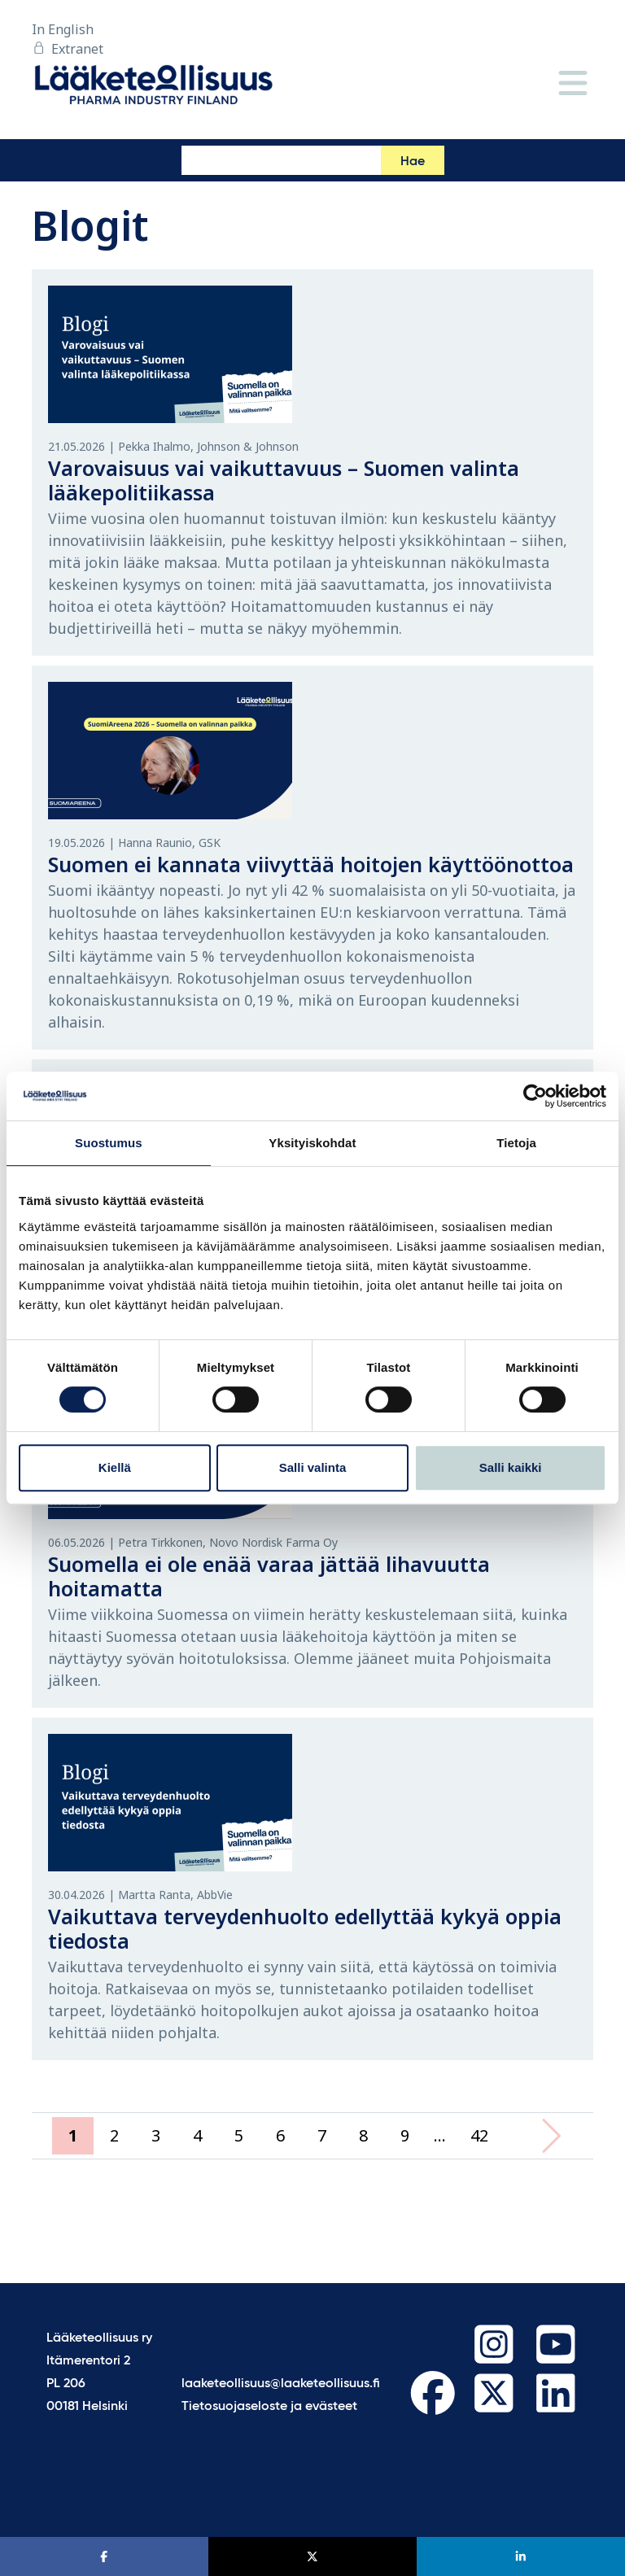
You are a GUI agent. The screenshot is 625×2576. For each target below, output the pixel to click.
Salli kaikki (510, 1467)
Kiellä (114, 1467)
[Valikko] (572, 84)
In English (63, 29)
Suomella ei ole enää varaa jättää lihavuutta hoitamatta (269, 1576)
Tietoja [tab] (516, 1143)
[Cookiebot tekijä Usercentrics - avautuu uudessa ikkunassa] (535, 1096)
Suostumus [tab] (108, 1143)
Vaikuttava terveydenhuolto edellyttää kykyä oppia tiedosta (305, 1928)
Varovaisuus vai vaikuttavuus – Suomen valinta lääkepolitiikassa (283, 480)
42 (479, 2135)
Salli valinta (313, 1467)
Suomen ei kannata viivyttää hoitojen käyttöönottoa (311, 864)
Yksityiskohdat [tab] (312, 1143)
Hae (412, 161)
